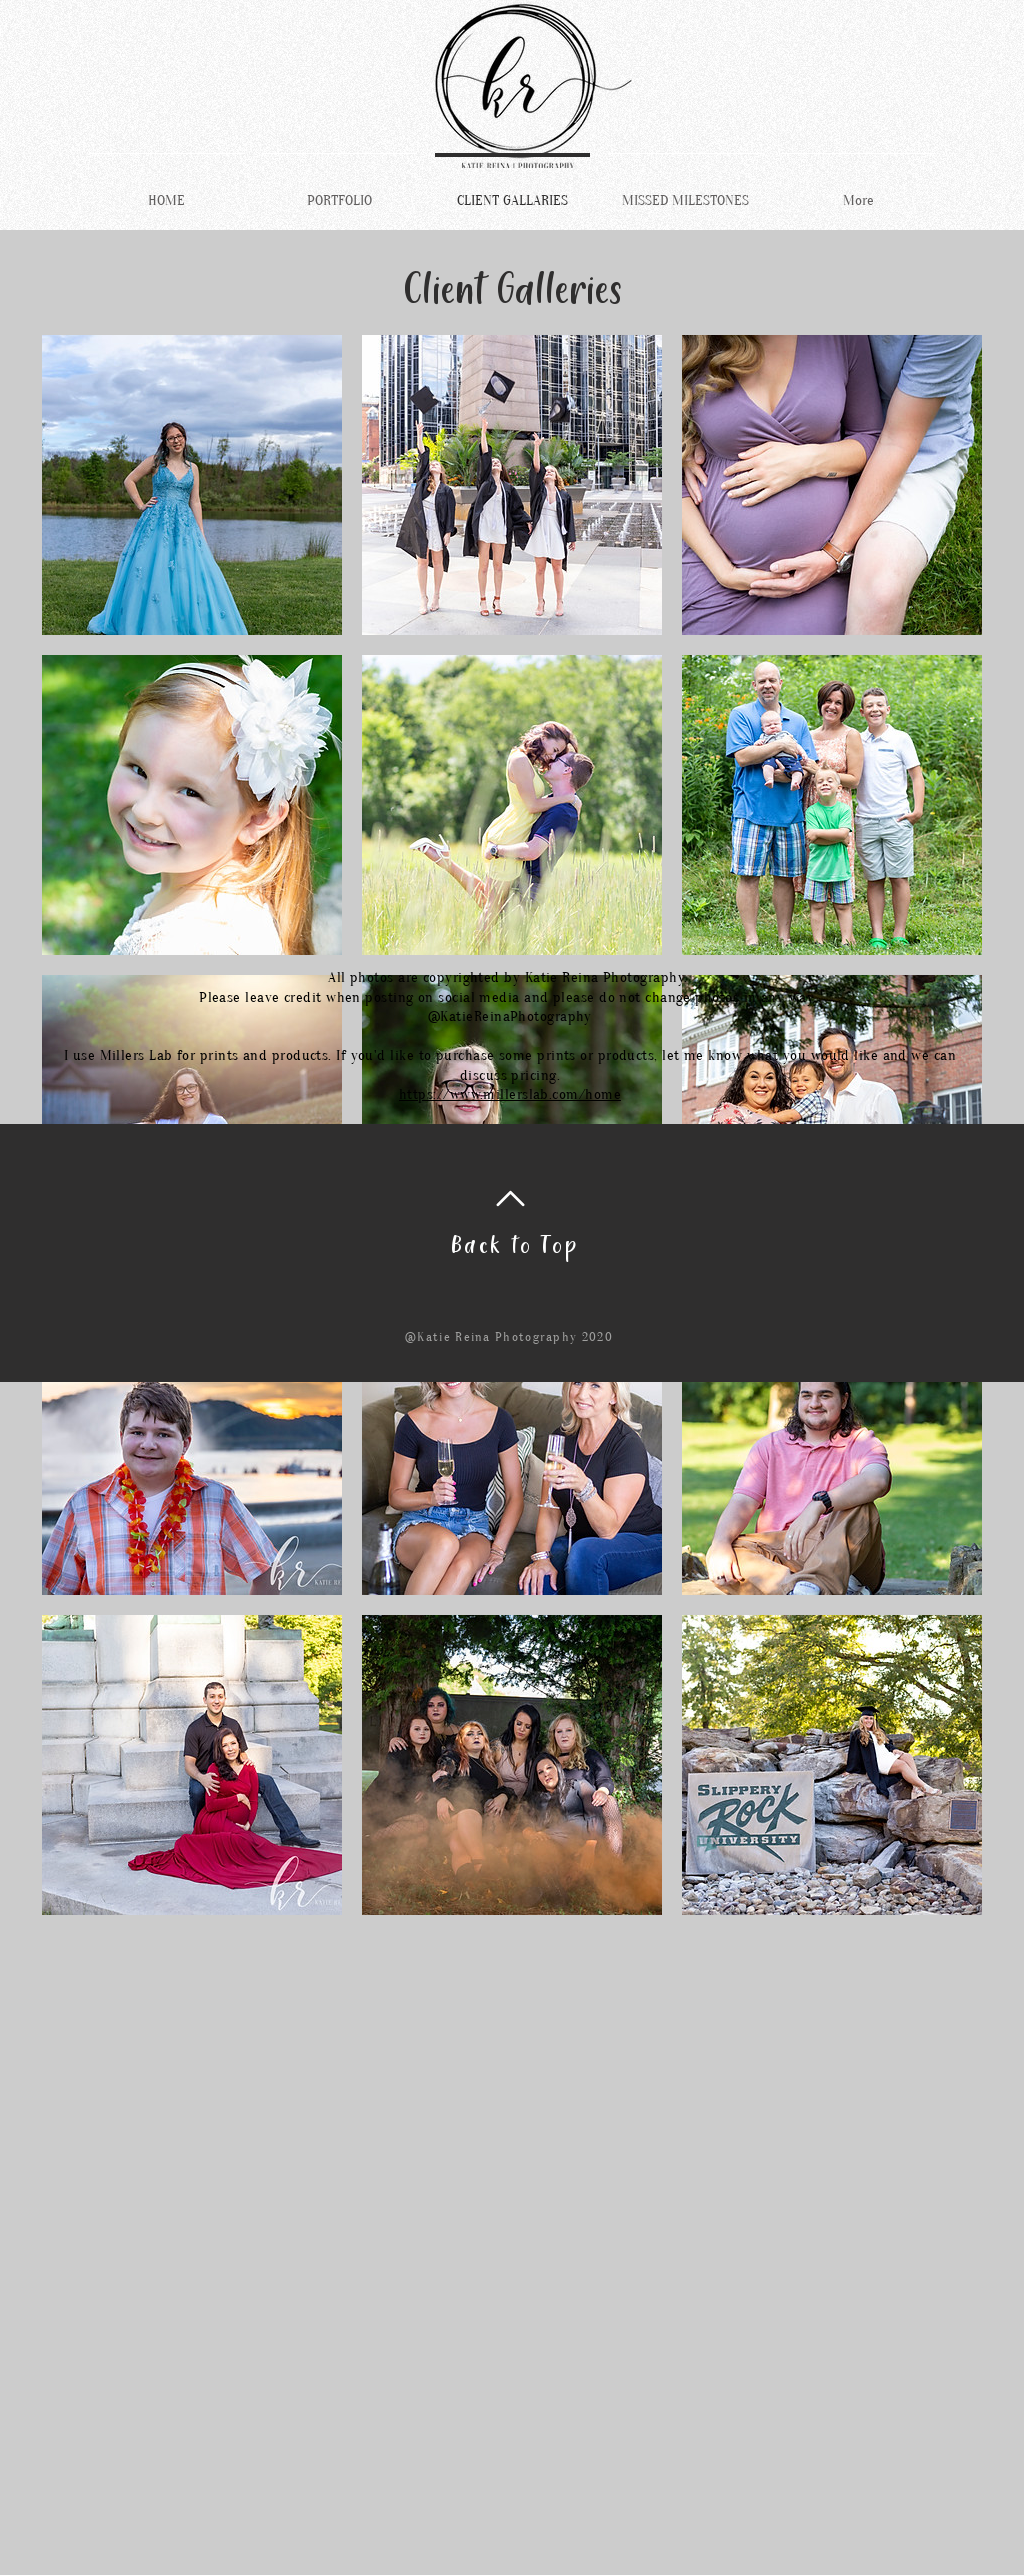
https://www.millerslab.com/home (510, 1094)
